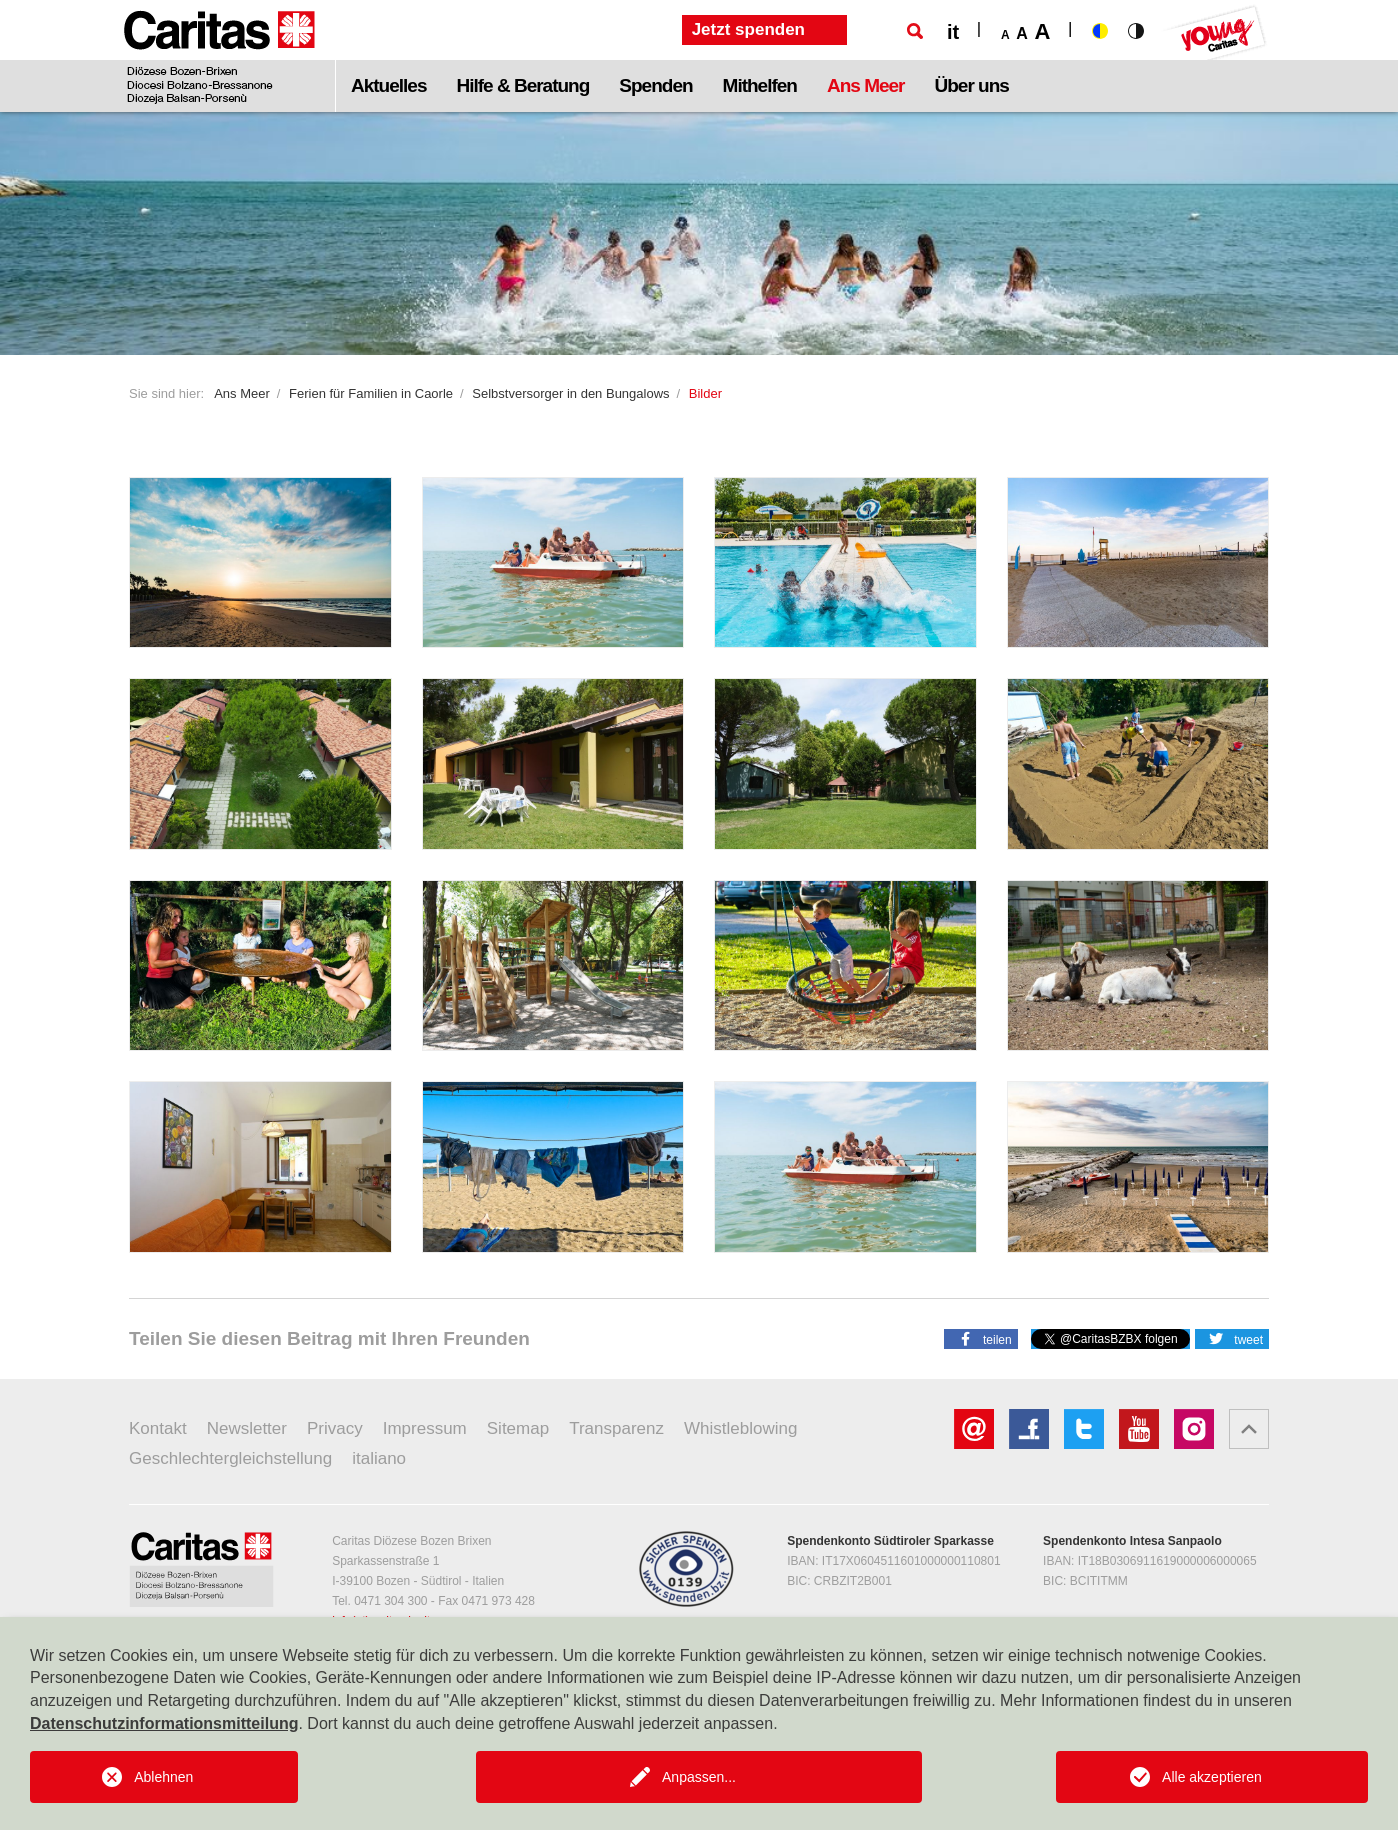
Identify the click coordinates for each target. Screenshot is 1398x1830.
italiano (379, 1458)
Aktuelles (388, 85)
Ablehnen (163, 1777)
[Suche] (915, 31)
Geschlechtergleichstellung (230, 1458)
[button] (981, 1338)
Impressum (425, 1428)
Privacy (335, 1428)
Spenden (655, 85)
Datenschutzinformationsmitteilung (164, 1723)
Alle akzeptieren (1212, 1777)
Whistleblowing (740, 1428)
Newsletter (247, 1428)
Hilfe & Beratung (522, 85)
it (953, 32)
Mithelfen (760, 85)
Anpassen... (699, 1777)
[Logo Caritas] (219, 56)
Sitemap (518, 1428)
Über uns (972, 85)
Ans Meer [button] (866, 85)
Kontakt (158, 1428)
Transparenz (616, 1428)
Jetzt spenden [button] (748, 29)
